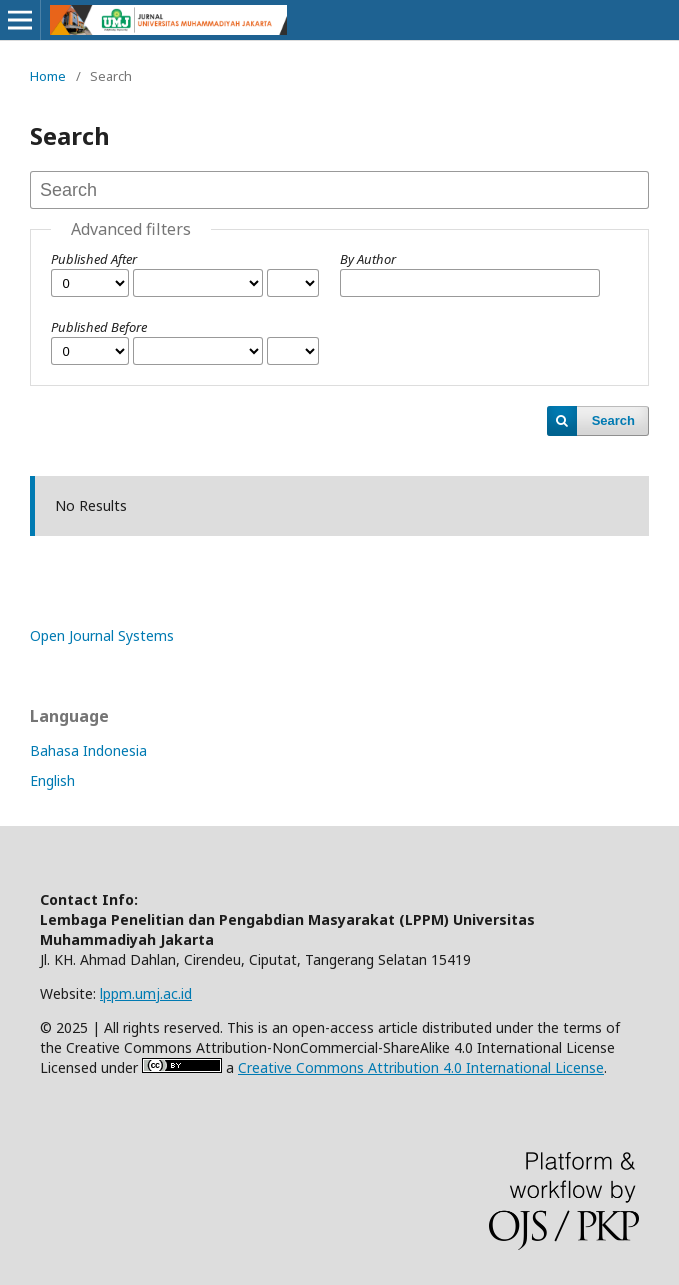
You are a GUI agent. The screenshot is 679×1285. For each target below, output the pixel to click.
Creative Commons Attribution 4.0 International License (421, 1067)
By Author (368, 259)
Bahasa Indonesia (88, 750)
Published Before (99, 327)
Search (613, 420)
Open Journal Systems (102, 635)
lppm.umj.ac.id (146, 993)
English (52, 780)
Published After (94, 259)
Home (48, 76)
